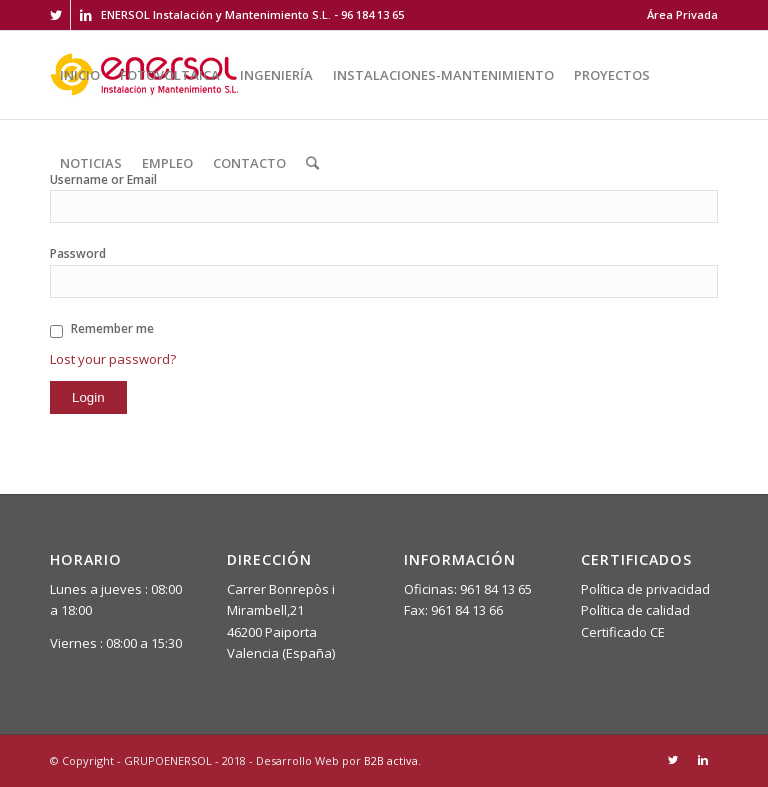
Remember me (112, 328)
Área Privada (682, 14)
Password (78, 253)
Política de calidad (635, 610)
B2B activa (391, 760)
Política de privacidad (645, 589)
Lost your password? (113, 359)
